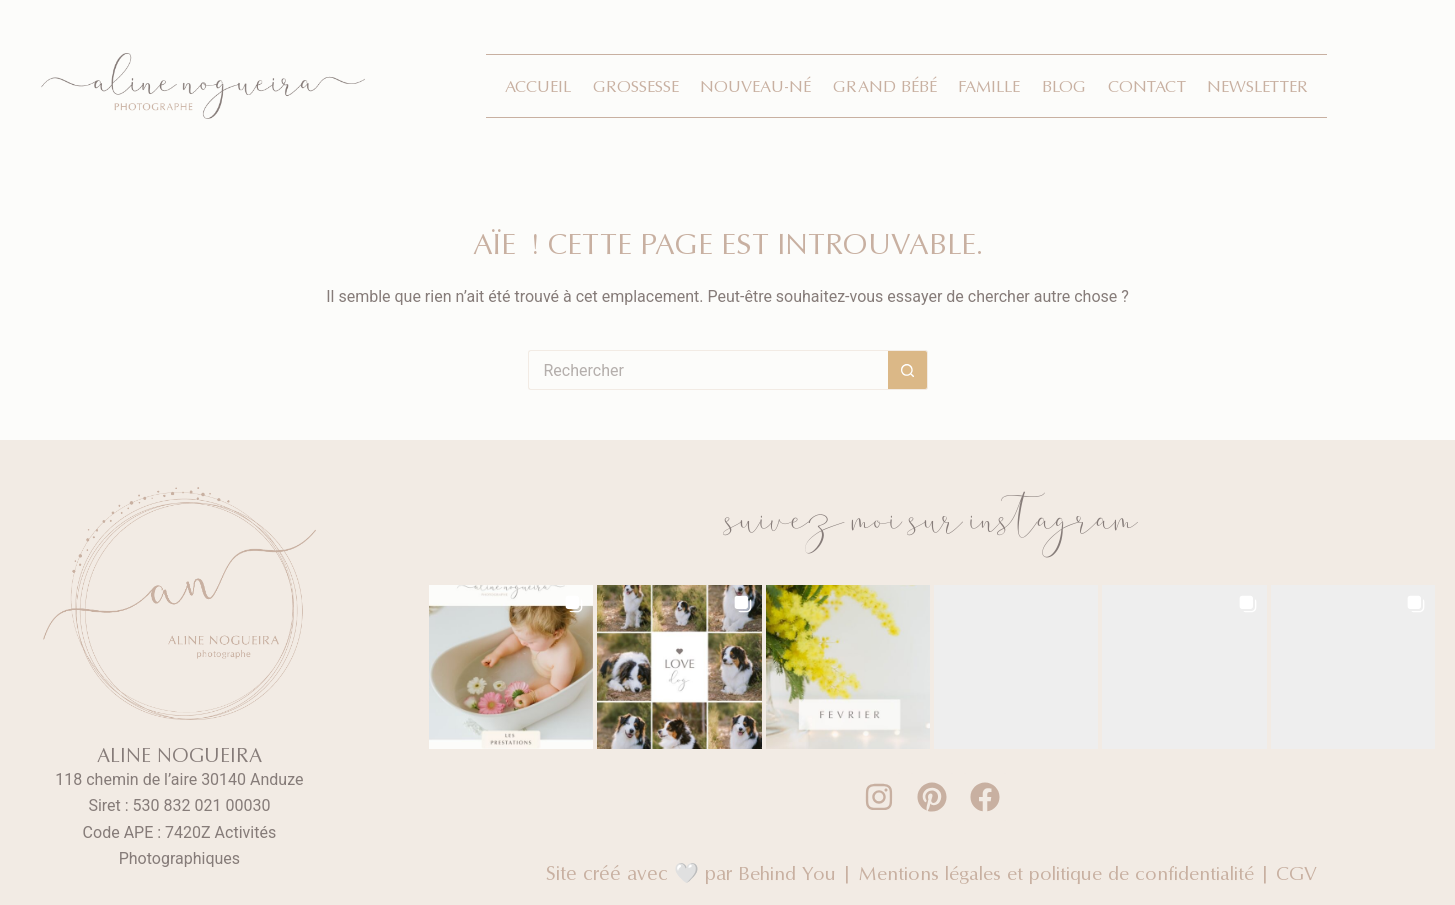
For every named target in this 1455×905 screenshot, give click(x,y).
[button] (511, 667)
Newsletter (1257, 86)
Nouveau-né (755, 86)
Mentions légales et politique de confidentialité (1056, 872)
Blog (1064, 86)
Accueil (538, 86)
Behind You (783, 872)
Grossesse (636, 86)
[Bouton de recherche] (908, 370)
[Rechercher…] (708, 370)
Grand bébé (885, 86)
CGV (1300, 872)
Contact (1147, 86)
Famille (989, 86)
